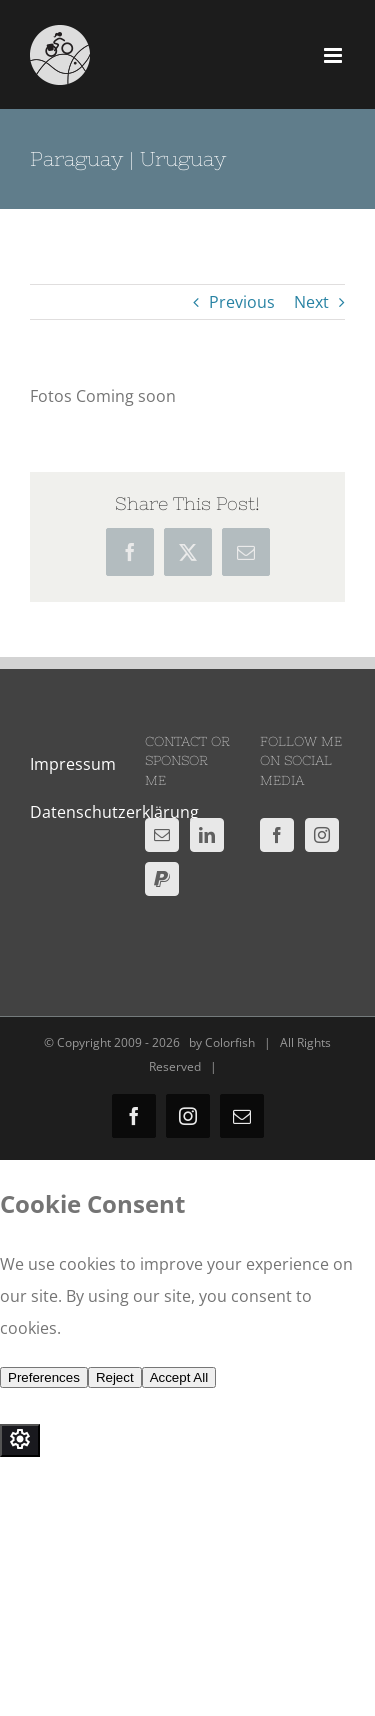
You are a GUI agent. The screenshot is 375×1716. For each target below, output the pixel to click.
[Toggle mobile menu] (334, 55)
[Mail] (162, 835)
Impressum (73, 764)
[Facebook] (277, 835)
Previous (242, 302)
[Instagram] (322, 835)
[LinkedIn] (207, 835)
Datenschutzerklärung (114, 812)
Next (311, 302)
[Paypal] (162, 879)
